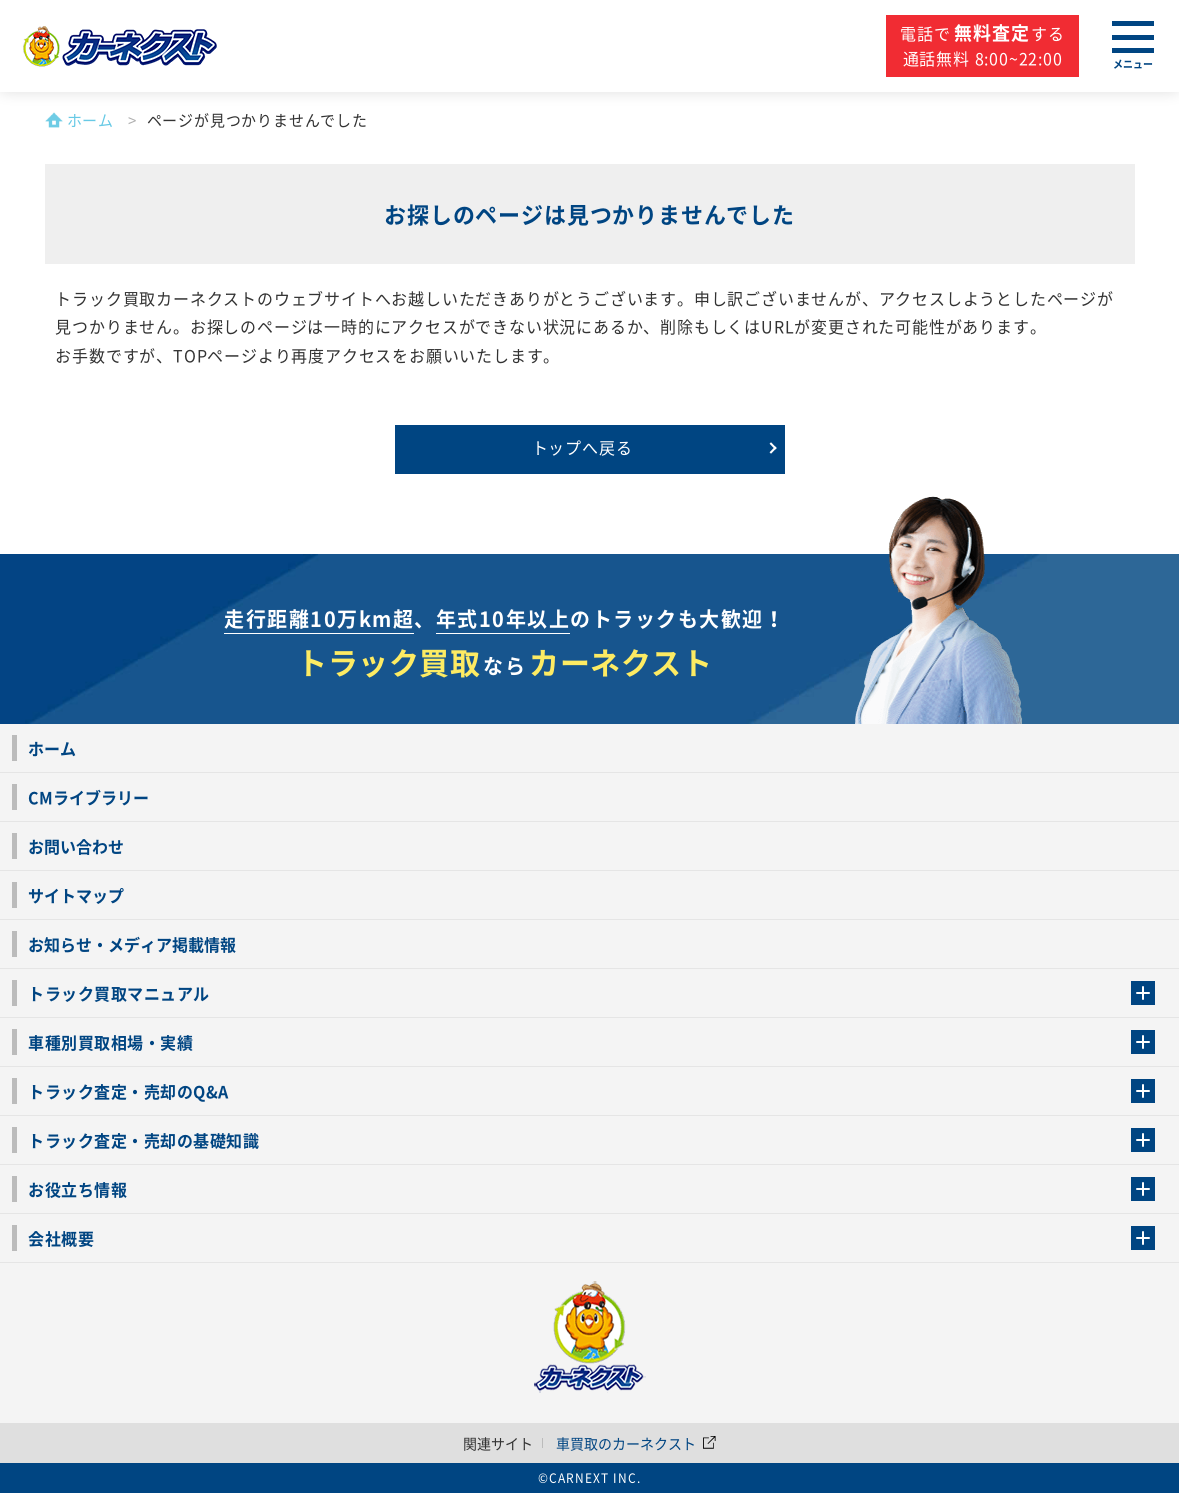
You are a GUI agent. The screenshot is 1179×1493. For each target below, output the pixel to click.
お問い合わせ (76, 846)
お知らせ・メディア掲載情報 (132, 944)
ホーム (52, 748)
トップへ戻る (582, 447)
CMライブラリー (88, 797)
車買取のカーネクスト (636, 1443)
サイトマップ (76, 895)
